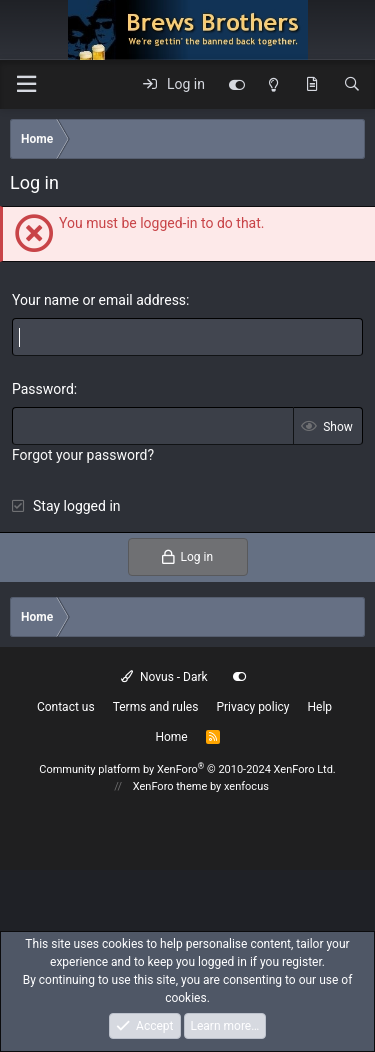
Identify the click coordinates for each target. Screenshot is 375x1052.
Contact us (66, 707)
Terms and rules (156, 707)
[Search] (352, 85)
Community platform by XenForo (187, 769)
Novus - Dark (164, 677)
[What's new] (312, 85)
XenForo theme (170, 786)
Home (171, 737)
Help (320, 707)
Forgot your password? (83, 455)
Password (43, 389)
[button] (26, 84)
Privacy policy (252, 707)
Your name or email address (99, 300)
